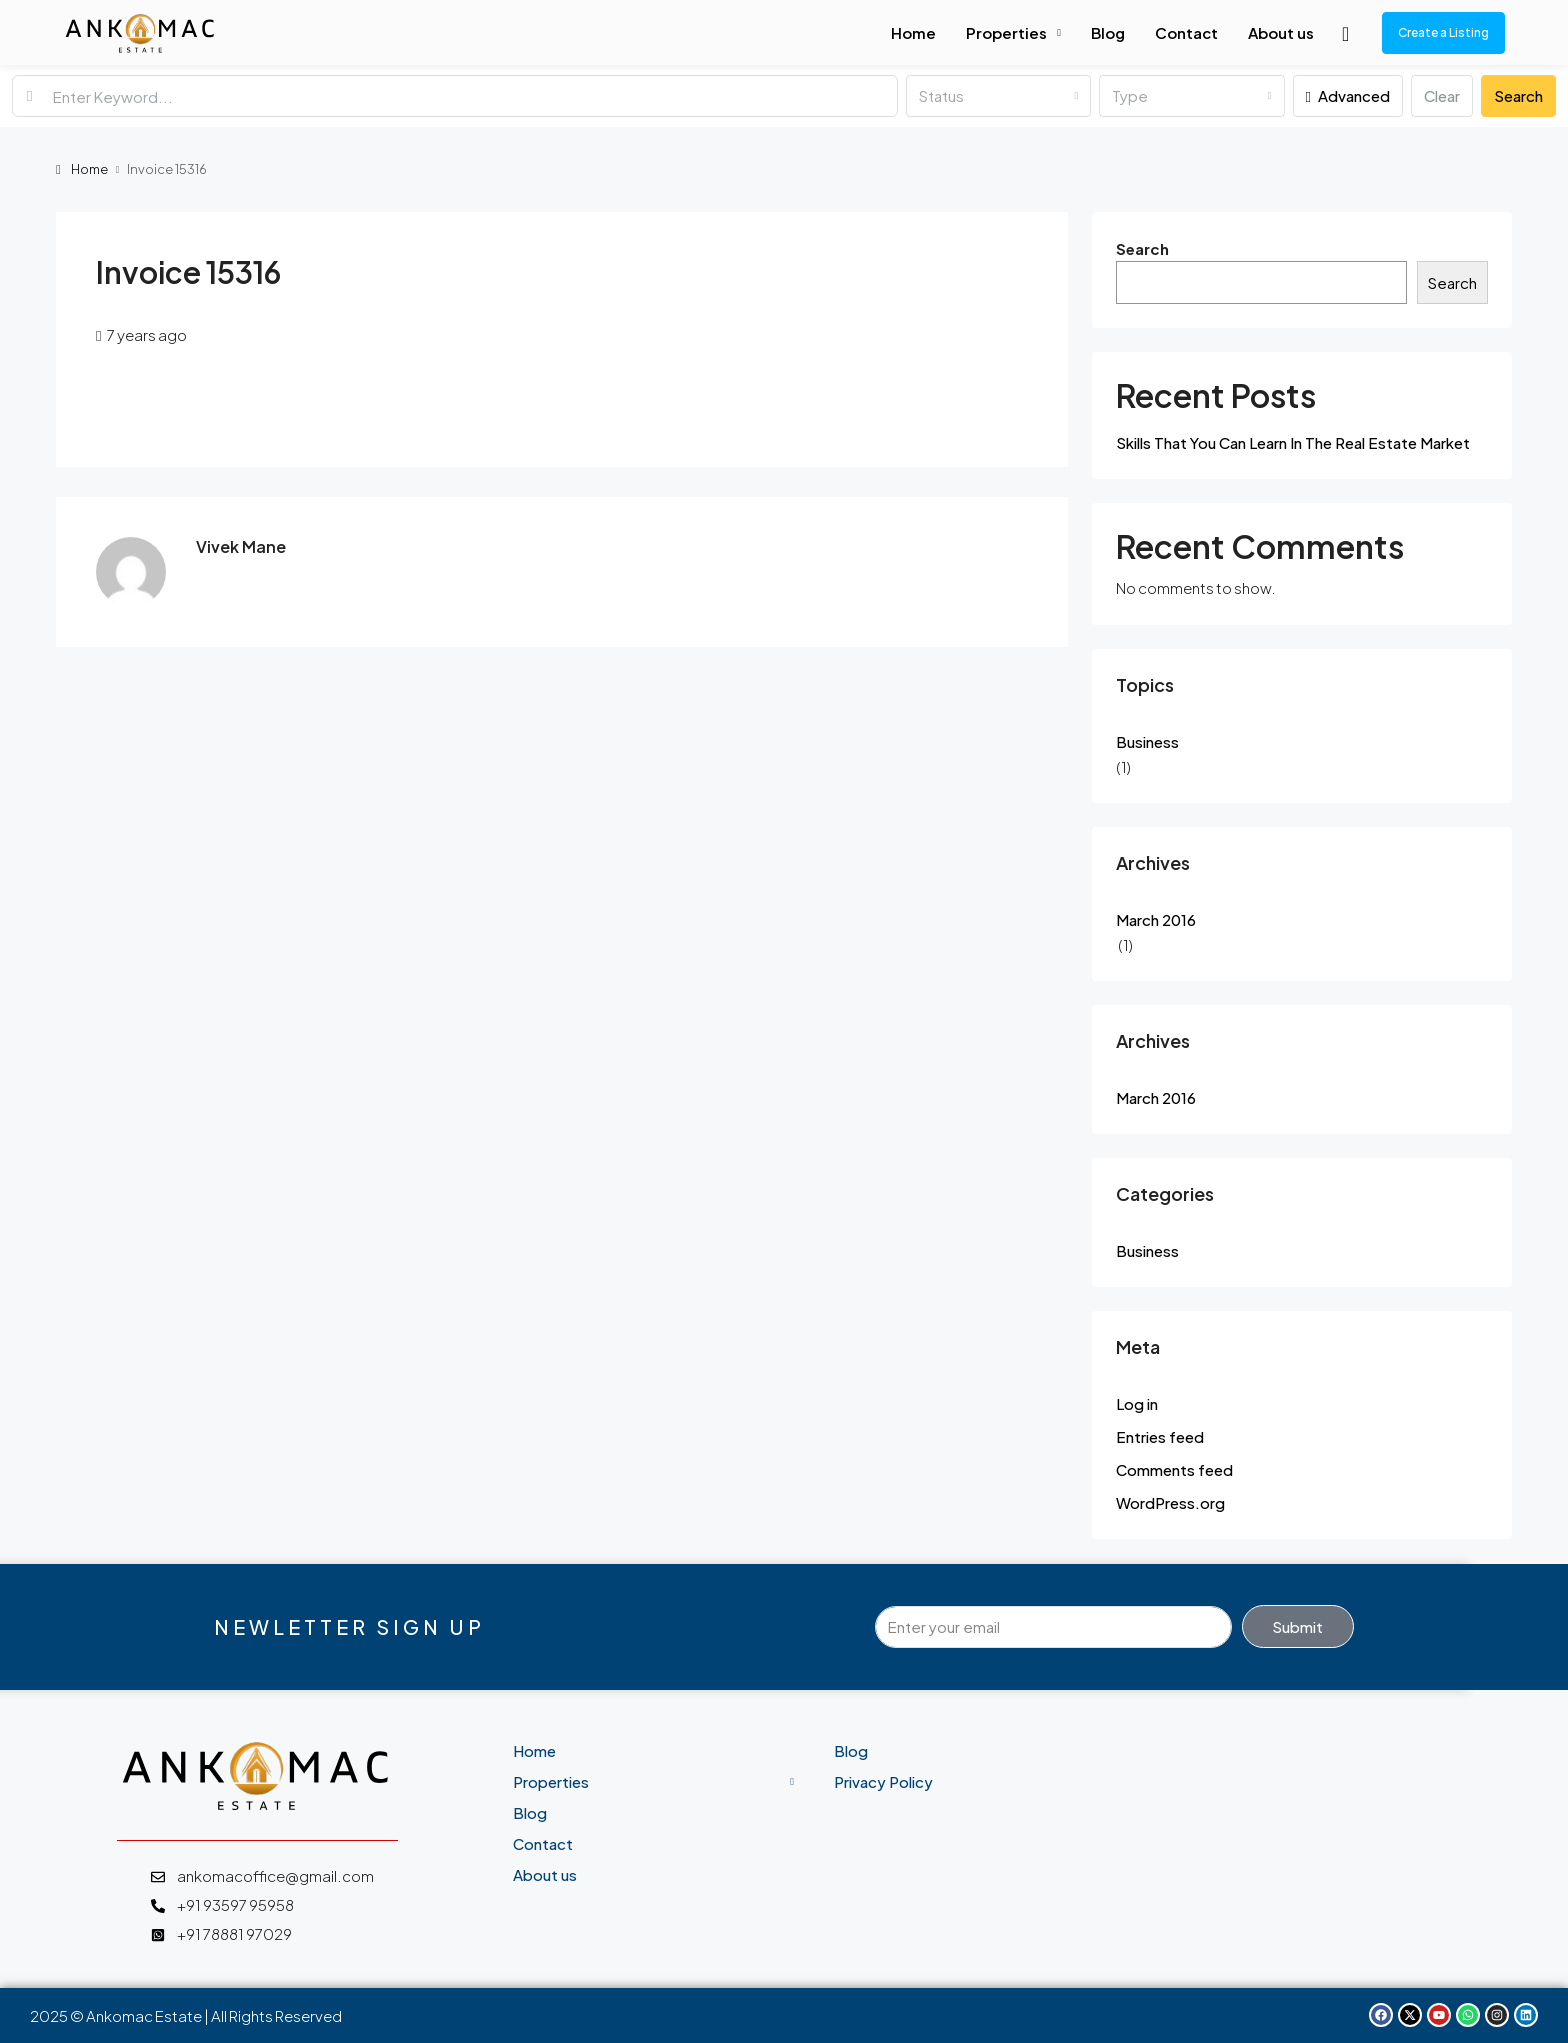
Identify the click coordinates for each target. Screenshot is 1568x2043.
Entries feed (1160, 1436)
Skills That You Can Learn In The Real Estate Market (1293, 442)
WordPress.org (1170, 1502)
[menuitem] (1345, 33)
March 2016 (1156, 919)
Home (913, 32)
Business (1147, 741)
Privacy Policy (883, 1781)
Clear (1442, 95)
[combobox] (998, 96)
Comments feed (1174, 1469)
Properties (1006, 32)
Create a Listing (1443, 32)
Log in (1137, 1403)
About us (1281, 32)
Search (1518, 95)
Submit (1297, 1626)
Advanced (1348, 95)
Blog (1108, 32)
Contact (1186, 32)
